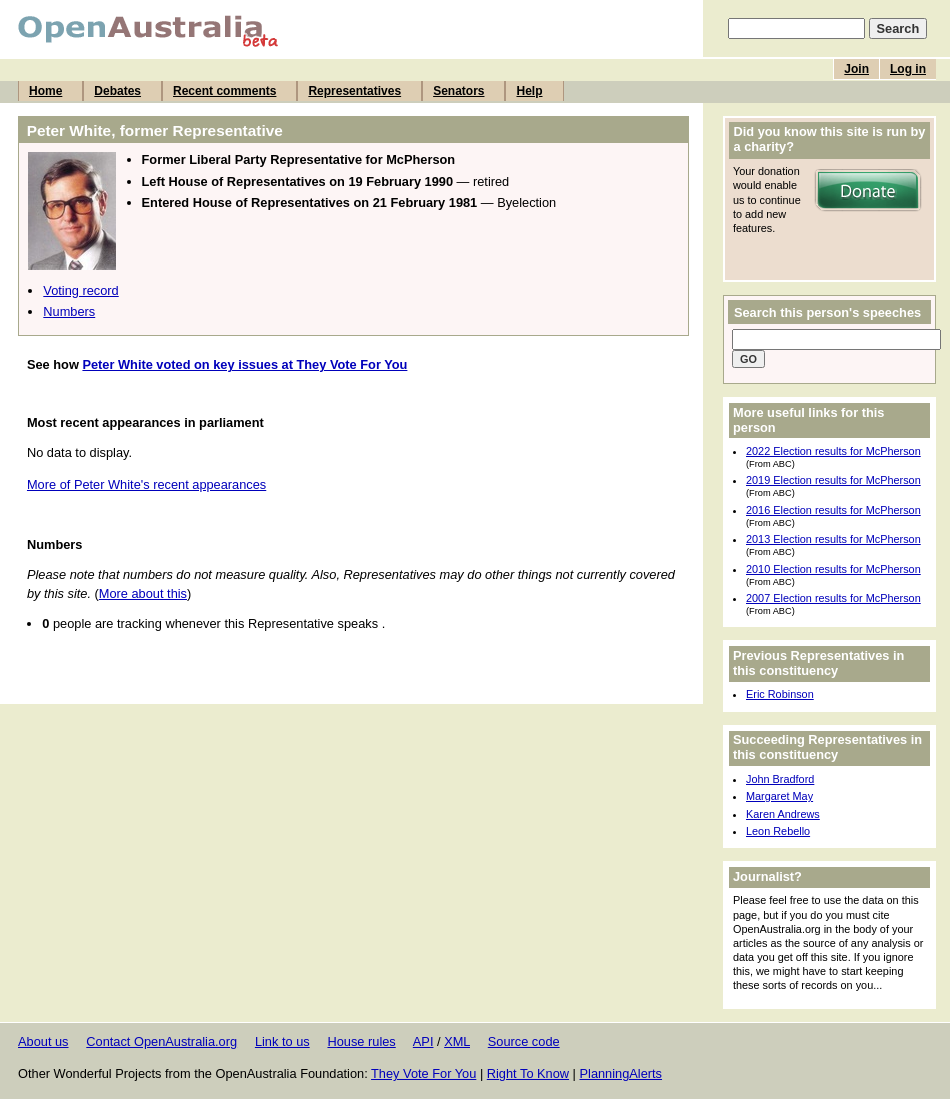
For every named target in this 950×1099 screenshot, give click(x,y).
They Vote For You (423, 1073)
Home (45, 91)
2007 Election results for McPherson (833, 598)
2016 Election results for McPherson (833, 510)
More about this (143, 593)
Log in (908, 69)
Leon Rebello (778, 831)
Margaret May (779, 796)
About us (43, 1041)
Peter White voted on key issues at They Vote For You (244, 364)
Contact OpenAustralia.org (161, 1041)
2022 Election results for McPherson (833, 451)
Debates (117, 91)
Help (529, 91)
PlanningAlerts (621, 1073)
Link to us (282, 1041)
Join (856, 69)
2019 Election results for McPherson (833, 480)
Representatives (354, 91)
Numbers (69, 311)
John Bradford (780, 779)
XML (457, 1041)
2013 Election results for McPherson (833, 539)
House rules (361, 1041)
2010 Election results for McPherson (833, 569)
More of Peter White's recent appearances (146, 484)
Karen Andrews (783, 814)
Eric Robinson (780, 694)
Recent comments (224, 91)
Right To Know (528, 1073)
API (423, 1041)
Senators (458, 91)
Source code (524, 1041)
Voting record (80, 290)
